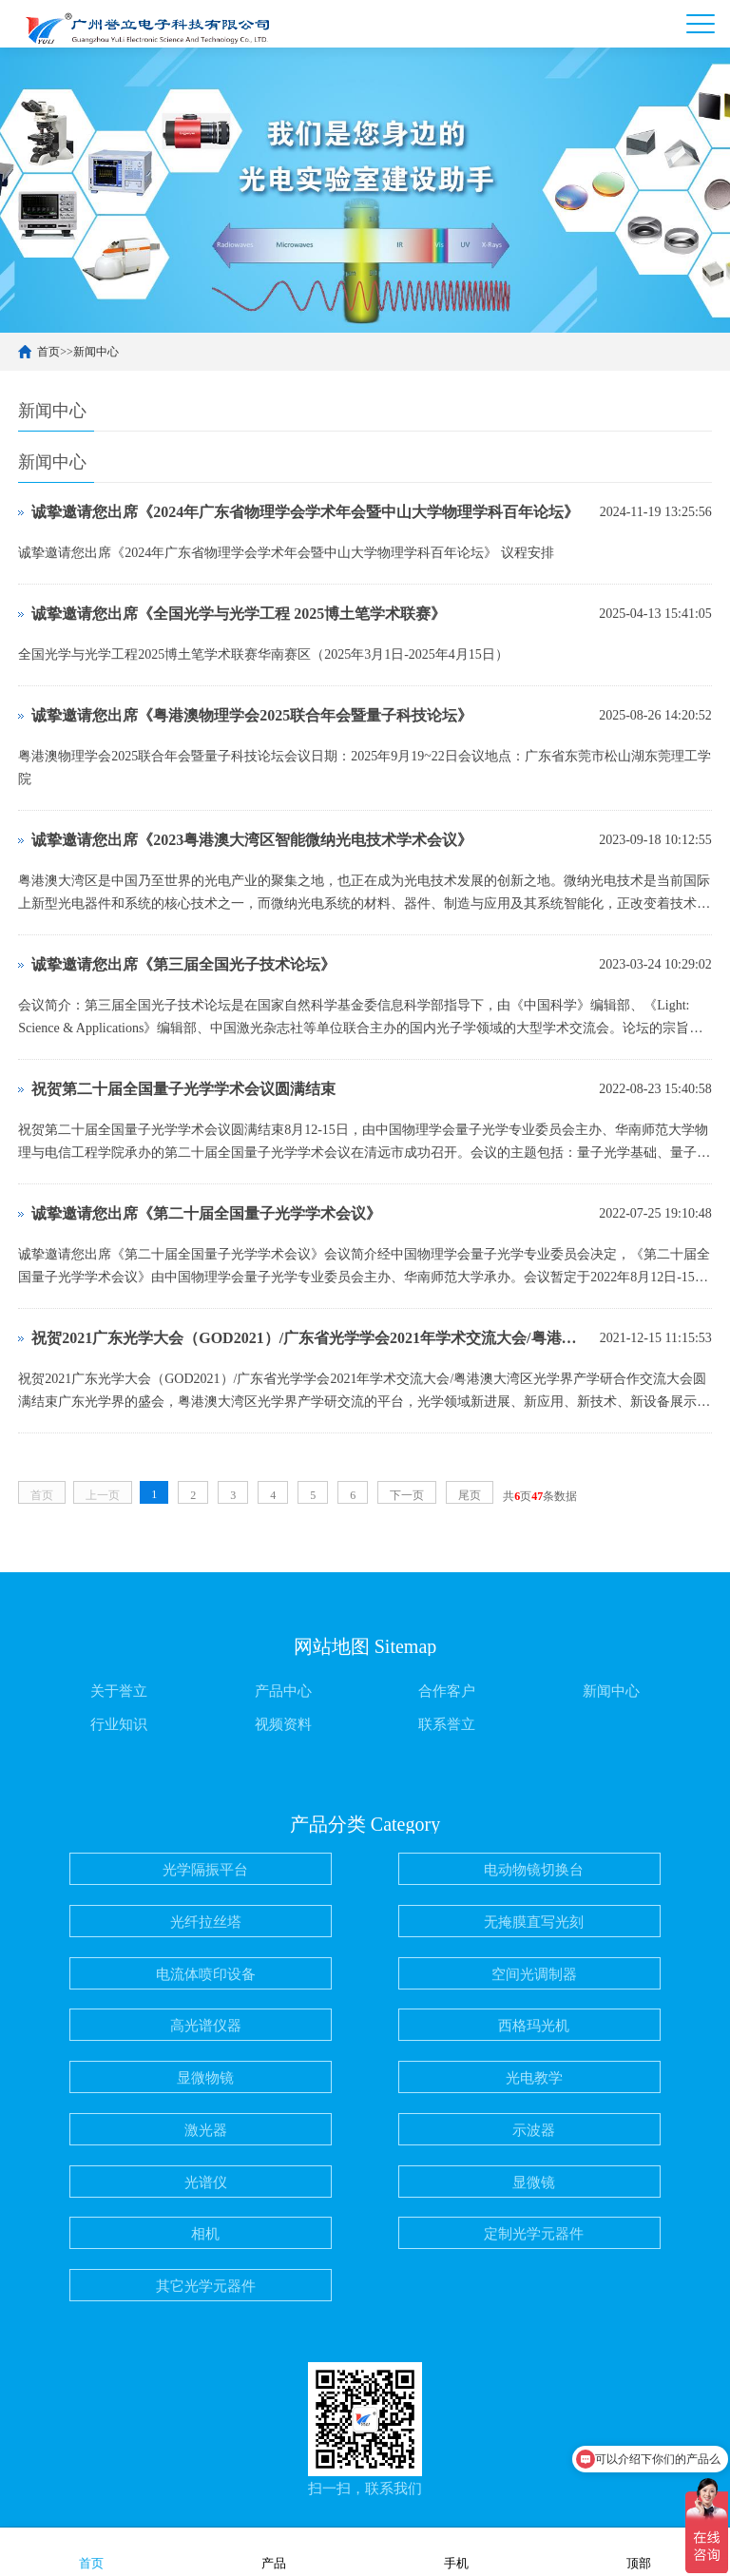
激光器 (205, 2130)
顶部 (638, 2550)
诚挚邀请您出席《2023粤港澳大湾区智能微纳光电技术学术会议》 (251, 840)
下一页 (407, 1495)
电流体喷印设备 (206, 1974)
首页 (48, 351)
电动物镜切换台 (534, 1869)
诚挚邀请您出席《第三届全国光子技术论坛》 (183, 964)
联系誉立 (446, 1724)
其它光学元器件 (206, 2286)
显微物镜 (205, 2078)
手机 (456, 2550)
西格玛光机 (533, 2025)
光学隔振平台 (205, 1869)
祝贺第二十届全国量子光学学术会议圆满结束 (183, 1089)
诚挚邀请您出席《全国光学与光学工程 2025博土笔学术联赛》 (238, 614)
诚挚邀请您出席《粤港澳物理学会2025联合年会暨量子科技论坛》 (251, 715)
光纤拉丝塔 (205, 1922)
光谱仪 (205, 2182)
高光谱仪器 (205, 2025)
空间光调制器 (534, 1974)
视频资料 (283, 1724)
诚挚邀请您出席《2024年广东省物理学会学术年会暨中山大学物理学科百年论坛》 (305, 512)
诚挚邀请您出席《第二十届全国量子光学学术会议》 (206, 1213)
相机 (205, 2233)
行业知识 (118, 1724)
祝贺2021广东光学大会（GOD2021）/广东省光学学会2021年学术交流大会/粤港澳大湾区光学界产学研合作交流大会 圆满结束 (310, 1338)
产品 (273, 2550)
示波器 (533, 2130)
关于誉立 (118, 1691)
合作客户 (446, 1691)
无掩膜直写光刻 (534, 1922)
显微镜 (533, 2182)
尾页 (469, 1495)
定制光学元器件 (534, 2233)
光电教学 (534, 2078)
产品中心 (283, 1691)
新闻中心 (96, 351)
